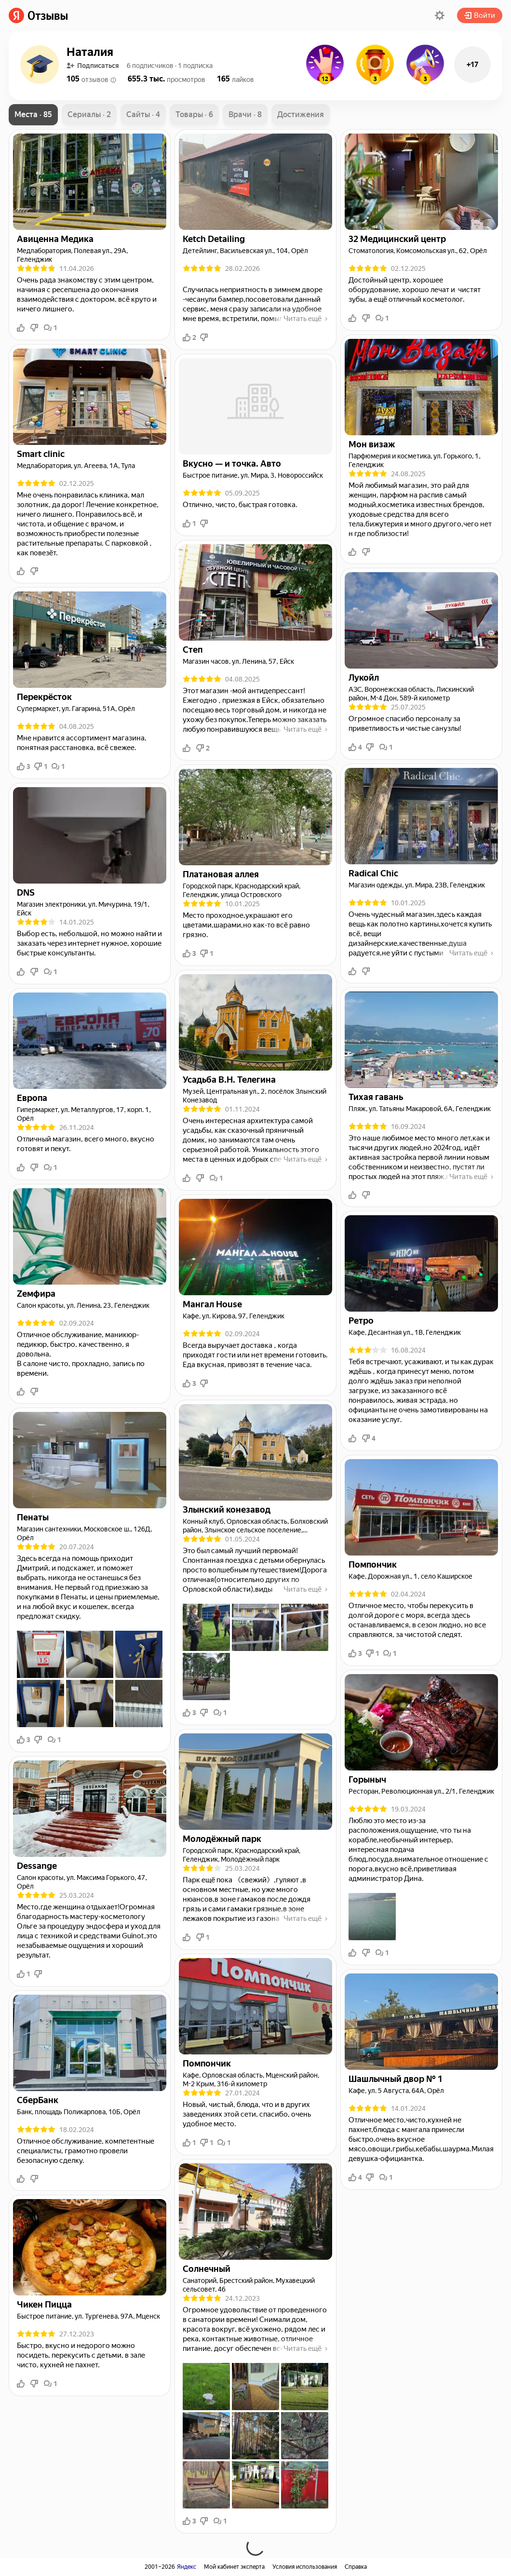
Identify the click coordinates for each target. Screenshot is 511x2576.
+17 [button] (472, 64)
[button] (439, 15)
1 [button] (50, 328)
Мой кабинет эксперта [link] (234, 2566)
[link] (38, 15)
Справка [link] (356, 2566)
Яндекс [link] (186, 2566)
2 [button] (189, 337)
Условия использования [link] (304, 2566)
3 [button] (23, 766)
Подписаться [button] (93, 65)
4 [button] (355, 747)
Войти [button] (479, 15)
